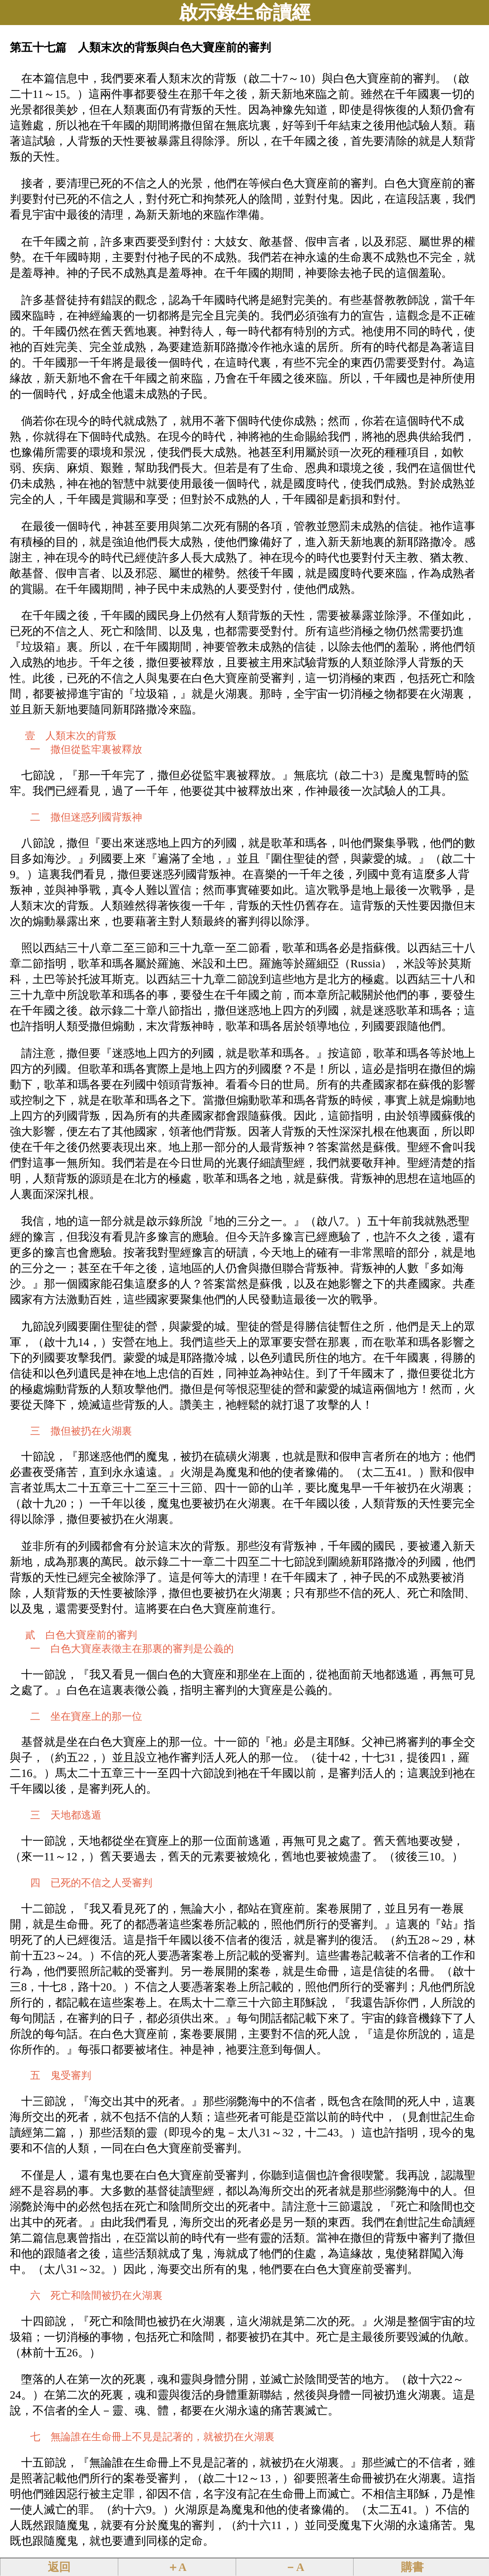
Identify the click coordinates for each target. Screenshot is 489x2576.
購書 (412, 2567)
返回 (59, 2567)
